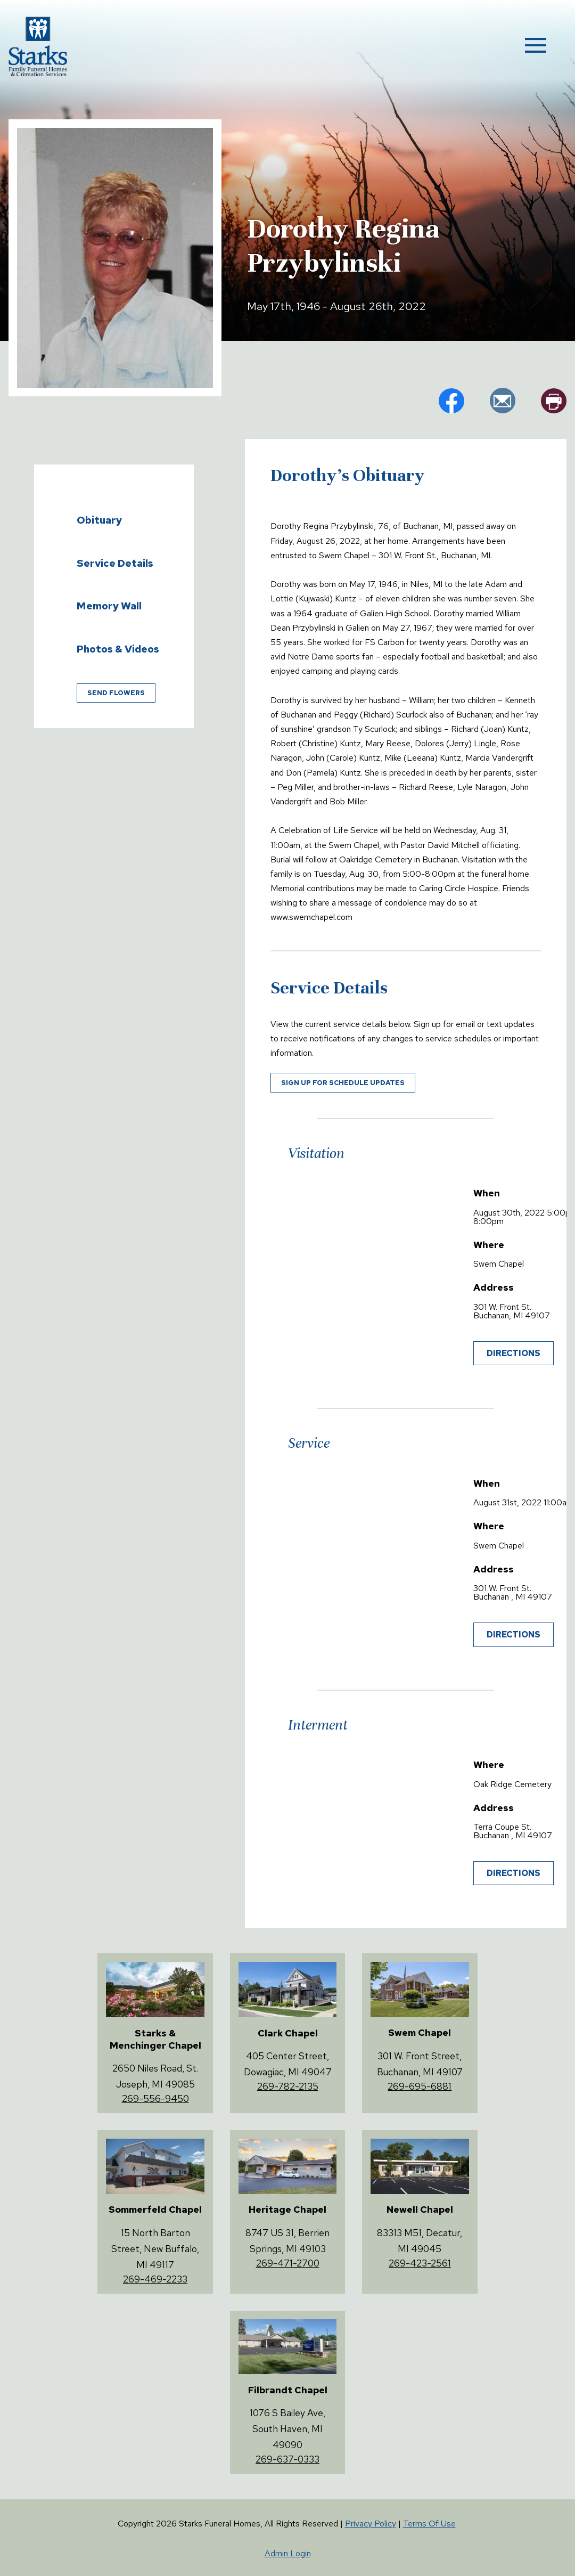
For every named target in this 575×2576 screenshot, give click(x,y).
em (502, 400)
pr (553, 400)
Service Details (115, 563)
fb (451, 400)
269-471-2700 (287, 2263)
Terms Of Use (429, 2523)
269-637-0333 (287, 2459)
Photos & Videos (118, 649)
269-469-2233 (155, 2279)
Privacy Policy (370, 2523)
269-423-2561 (420, 2263)
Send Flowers (116, 692)
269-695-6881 (419, 2086)
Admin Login (288, 2553)
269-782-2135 (287, 2086)
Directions (513, 1353)
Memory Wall (109, 606)
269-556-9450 (155, 2098)
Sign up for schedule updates (343, 1082)
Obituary (99, 520)
